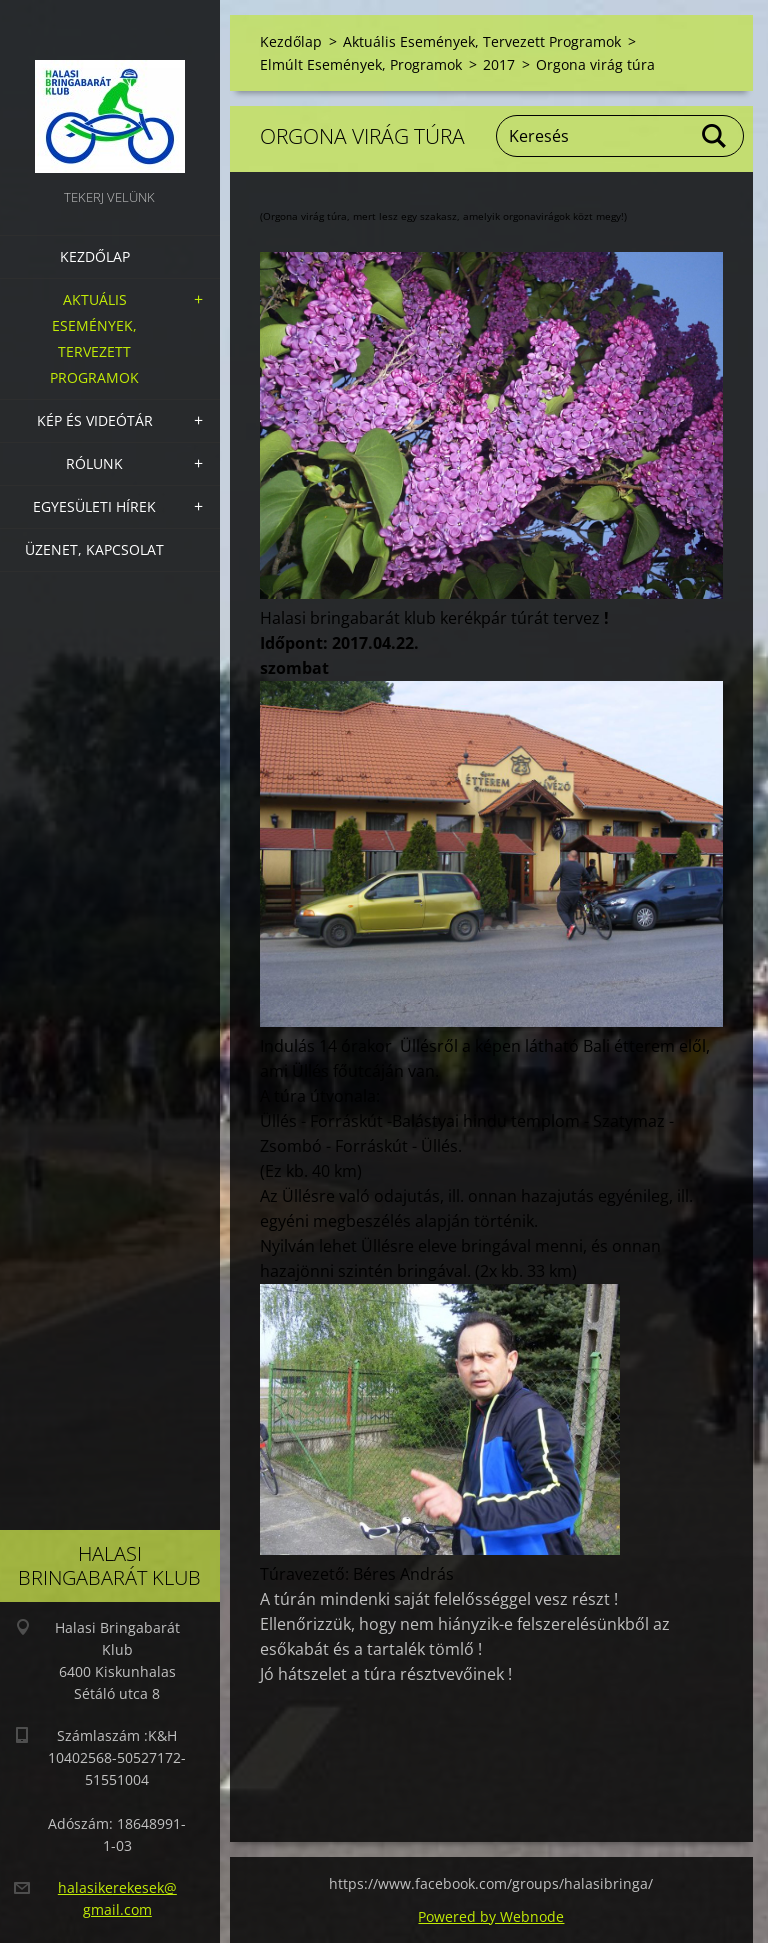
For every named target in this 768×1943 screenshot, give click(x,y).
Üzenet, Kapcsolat (94, 549)
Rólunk (94, 463)
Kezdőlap (95, 256)
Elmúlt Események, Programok (361, 64)
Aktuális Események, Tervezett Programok (94, 338)
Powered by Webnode (491, 1916)
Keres (715, 136)
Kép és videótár (95, 420)
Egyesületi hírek (94, 506)
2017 (499, 64)
